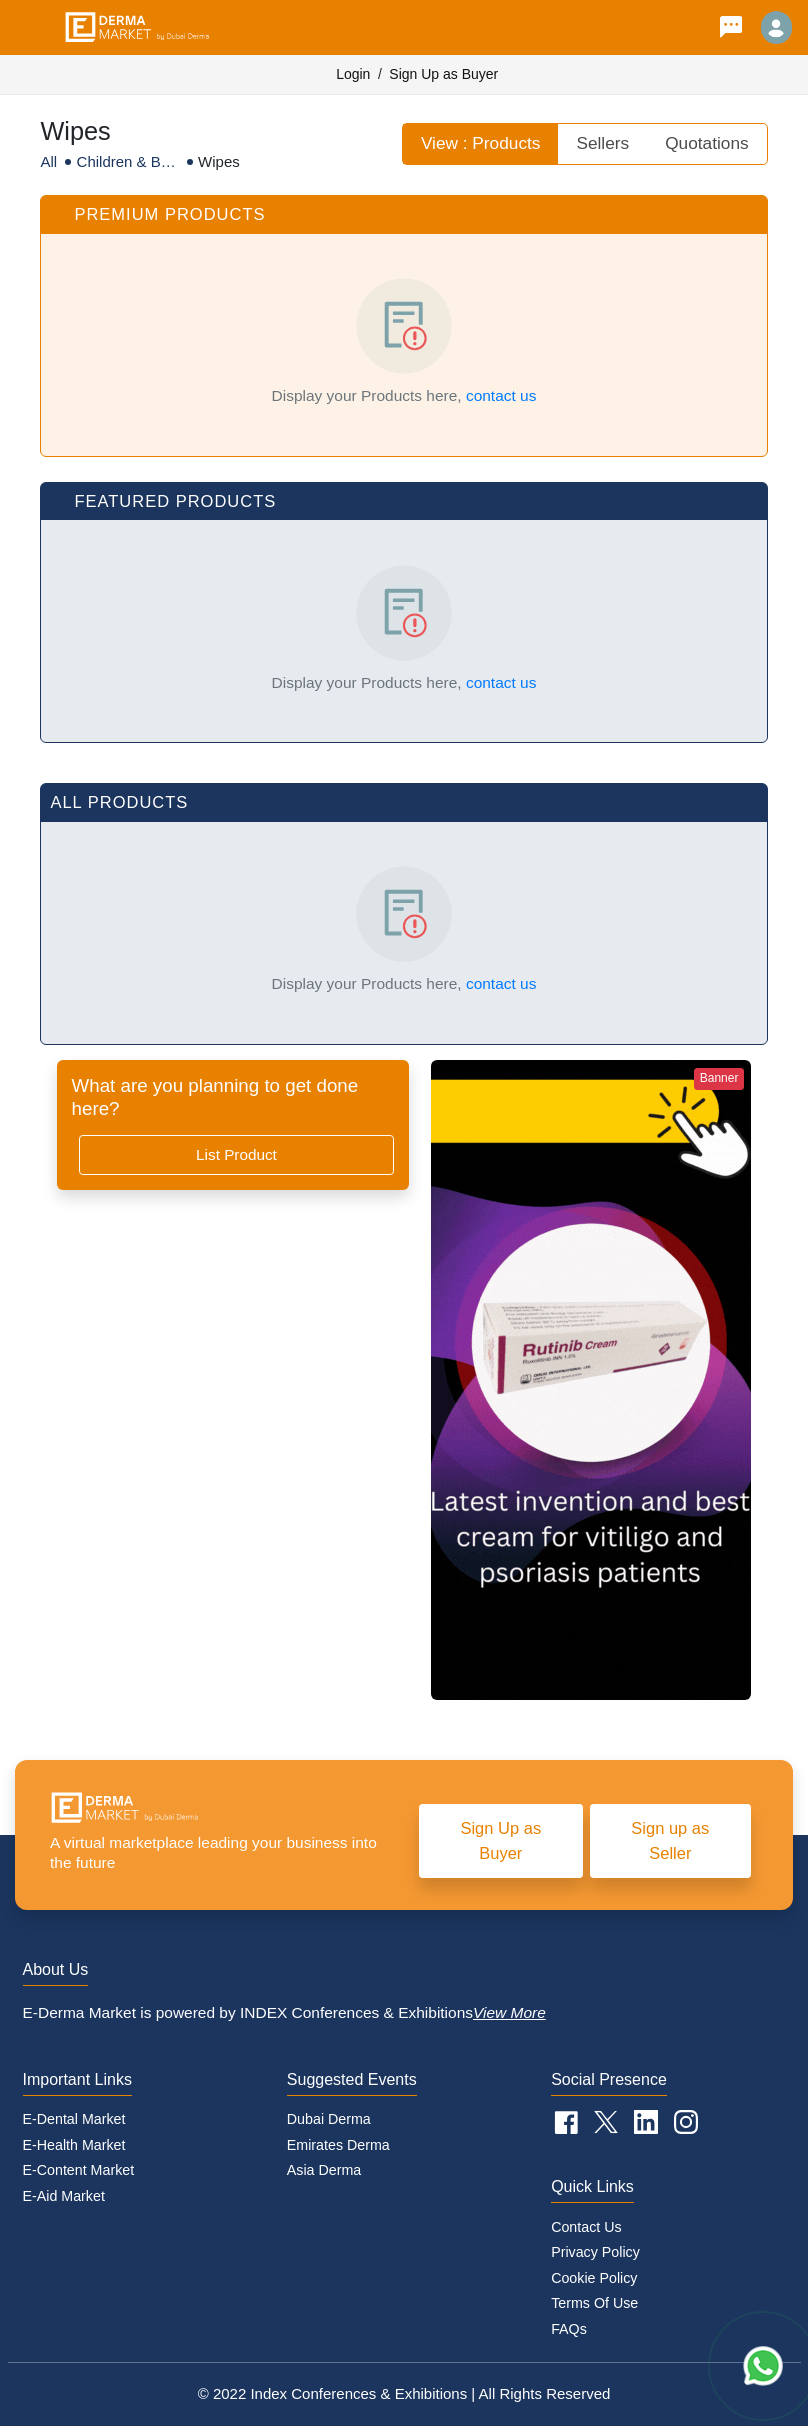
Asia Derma (324, 2170)
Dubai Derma (329, 2119)
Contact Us (586, 2227)
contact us (501, 395)
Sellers (602, 143)
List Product (236, 1154)
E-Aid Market (64, 2196)
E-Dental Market (74, 2119)
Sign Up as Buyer (443, 74)
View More (509, 2012)
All (48, 161)
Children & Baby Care (127, 162)
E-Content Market (79, 2170)
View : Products (481, 143)
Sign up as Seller (670, 1840)
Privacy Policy (595, 2252)
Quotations (706, 143)
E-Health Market (74, 2145)
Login (353, 74)
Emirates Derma (338, 2145)
